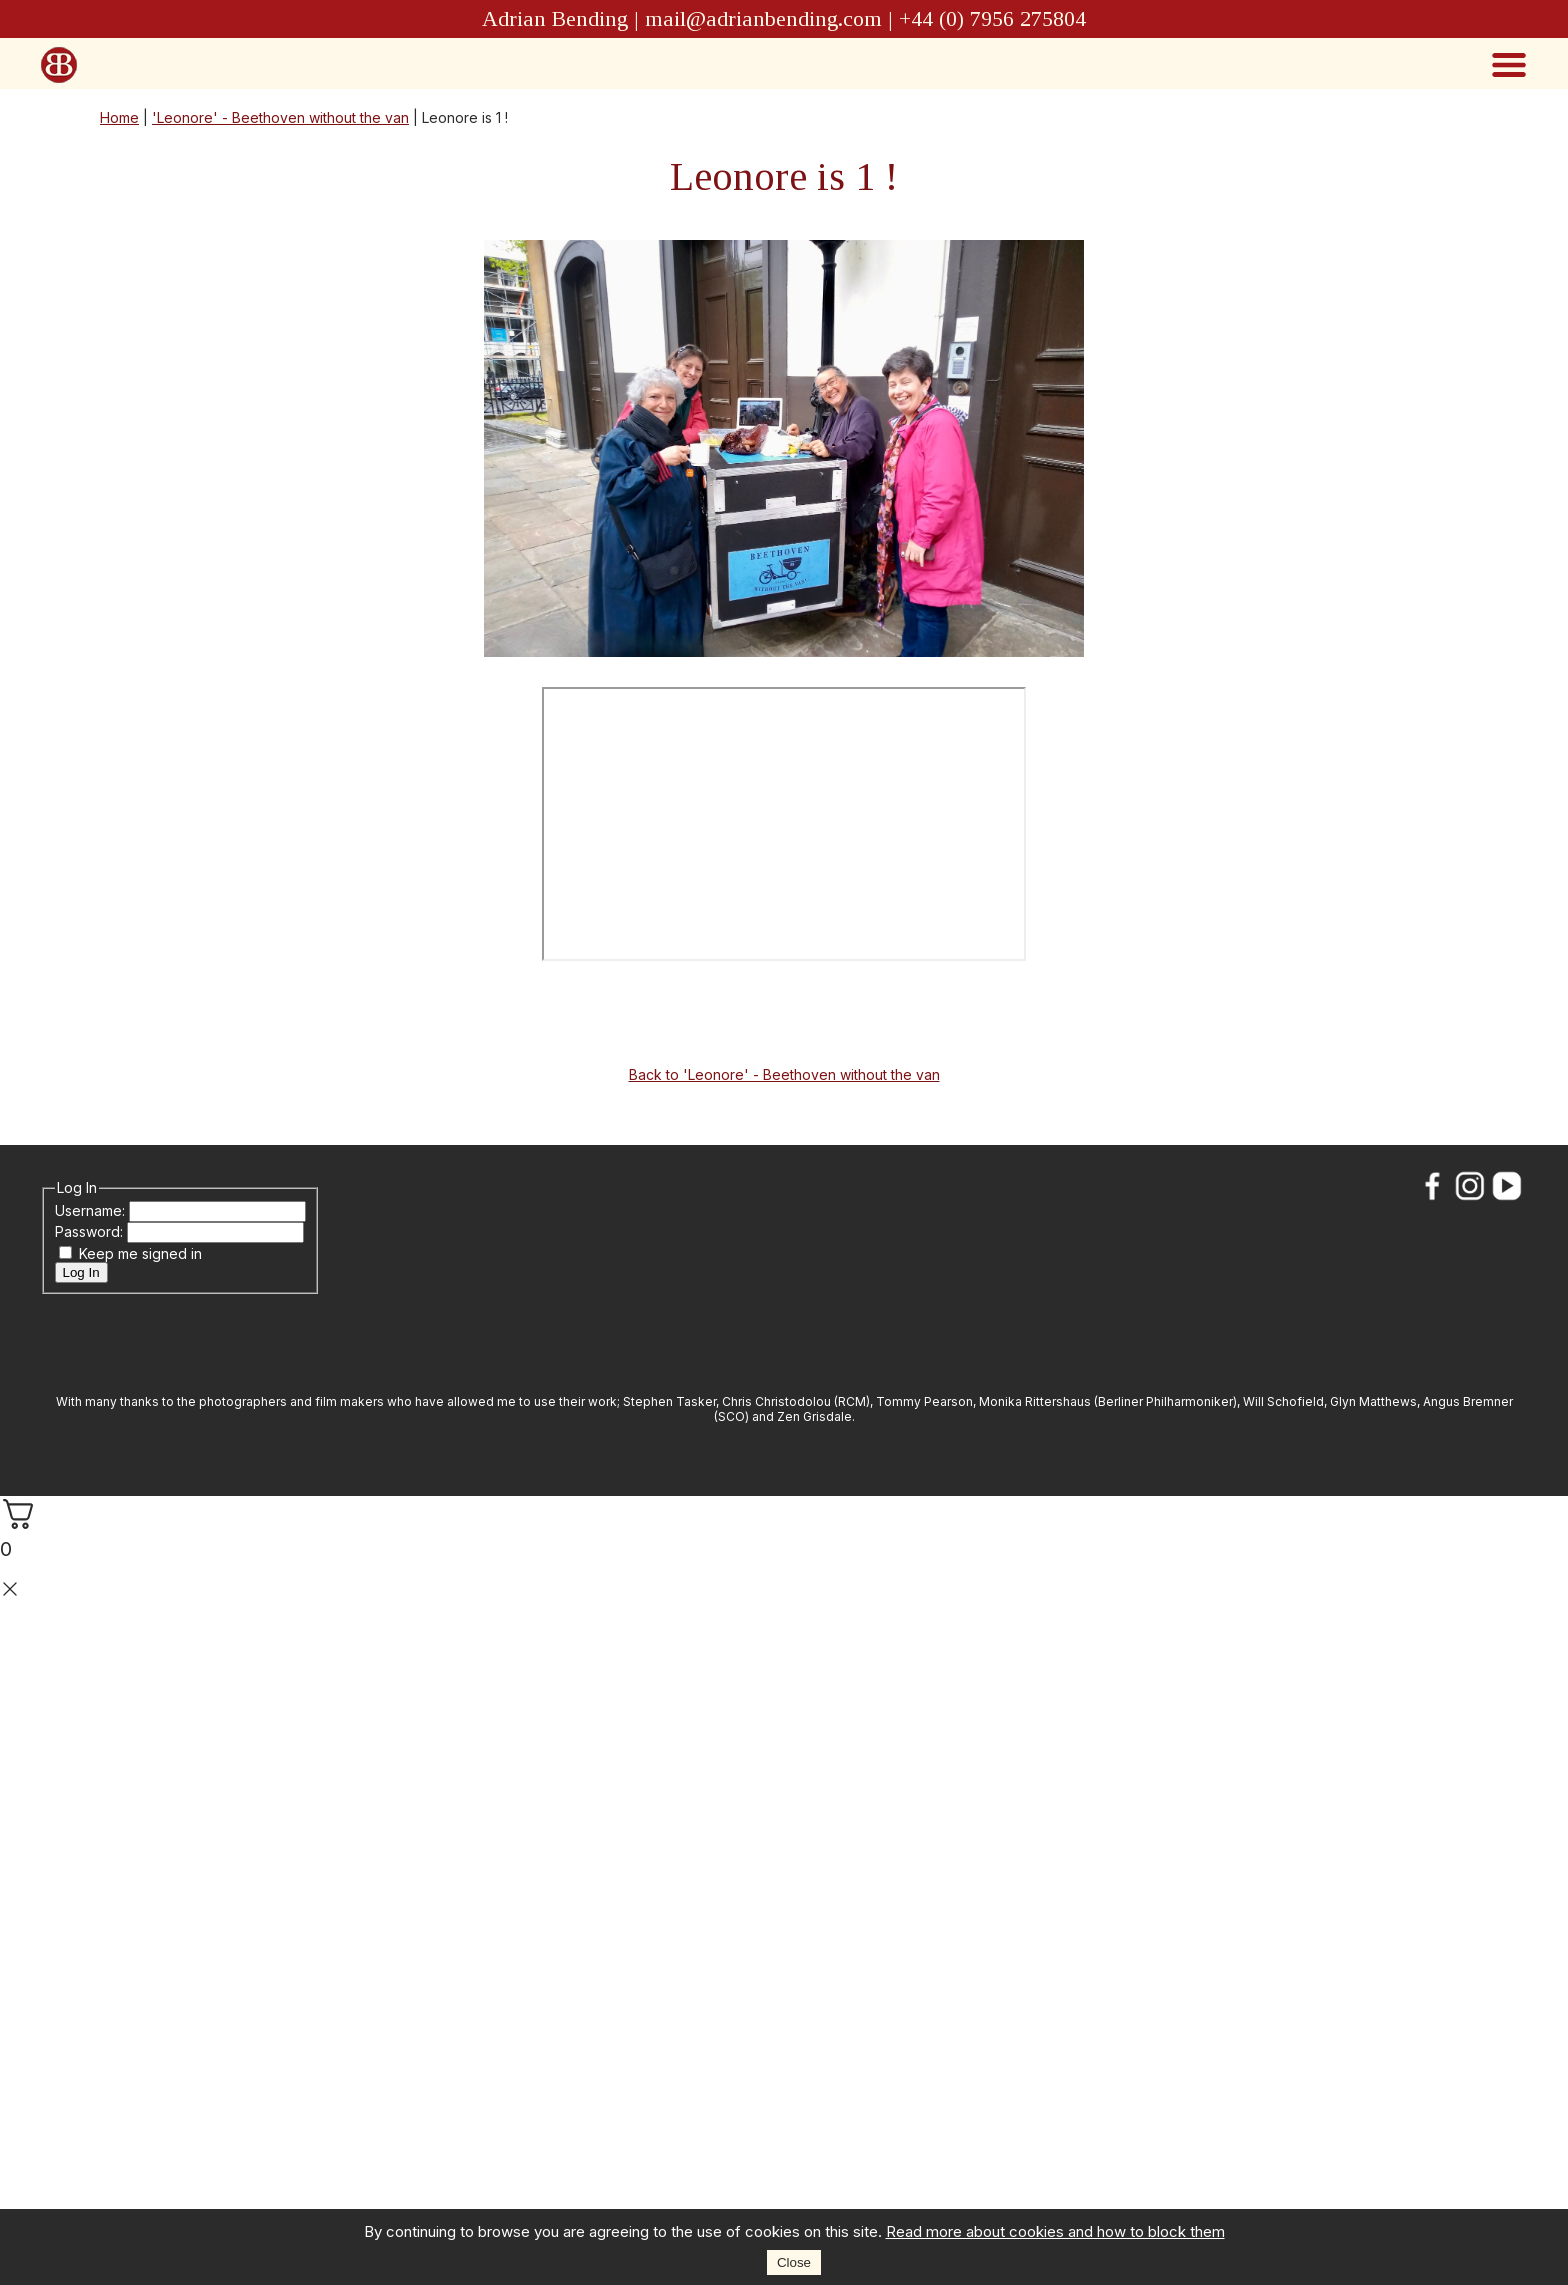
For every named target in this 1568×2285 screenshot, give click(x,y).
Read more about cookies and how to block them (1055, 2231)
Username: (92, 1210)
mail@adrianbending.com (763, 18)
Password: (91, 1231)
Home (119, 117)
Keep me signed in (140, 1253)
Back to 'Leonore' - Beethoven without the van (784, 1074)
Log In (81, 1272)
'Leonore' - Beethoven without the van (280, 117)
